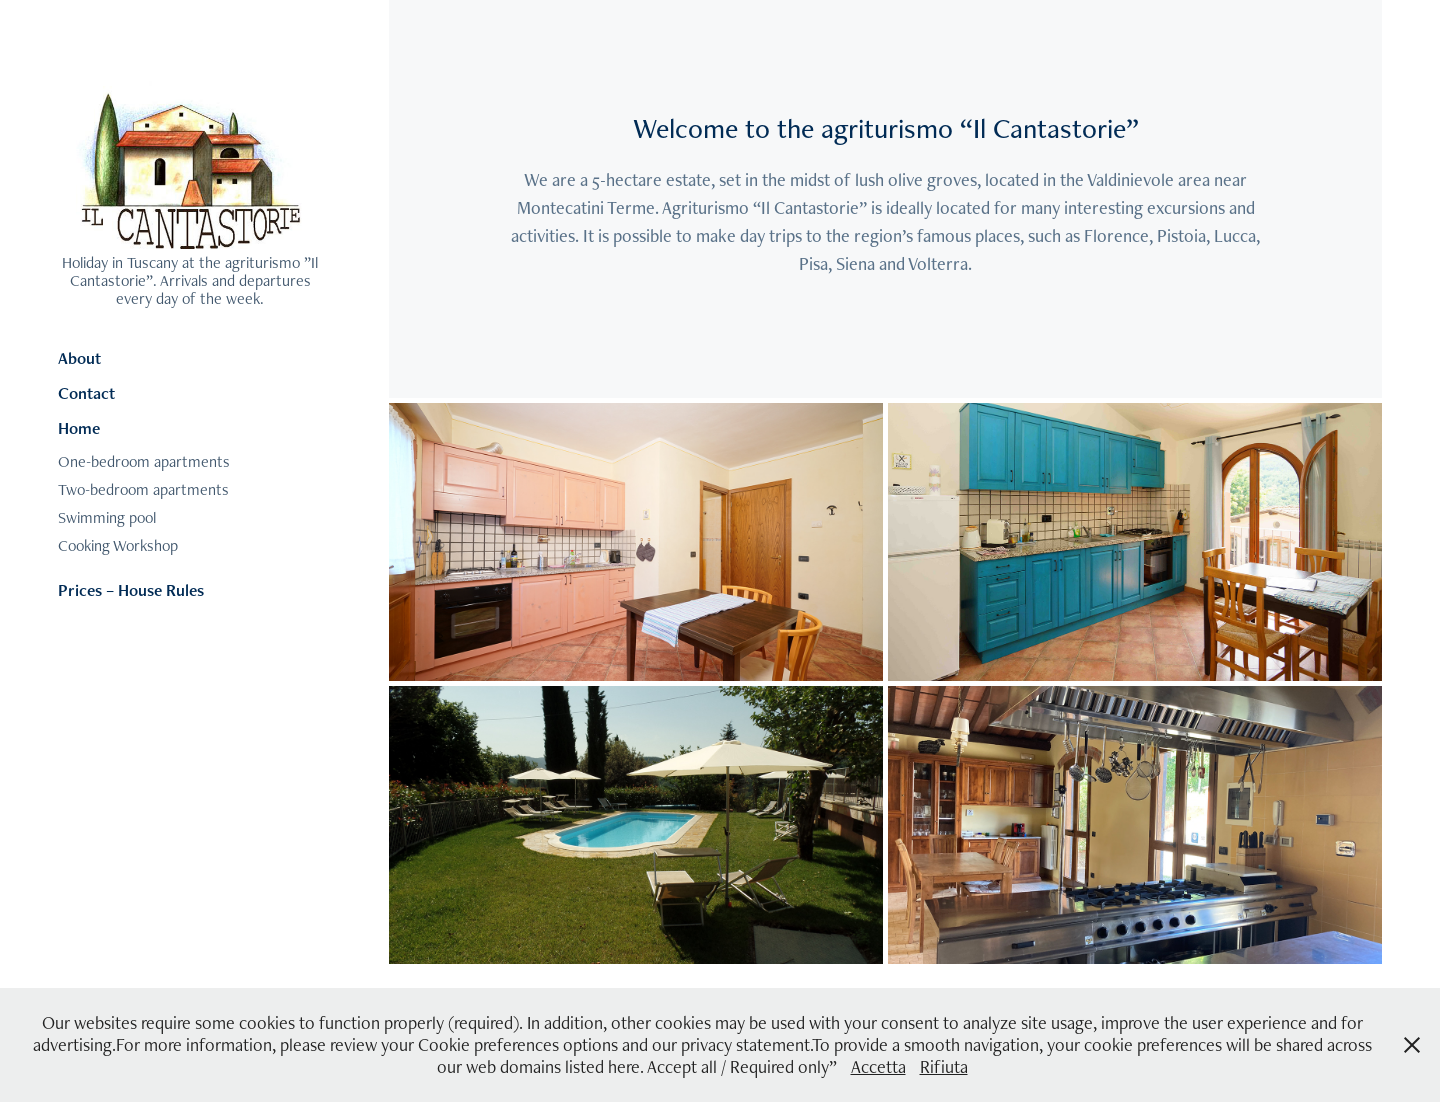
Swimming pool (107, 517)
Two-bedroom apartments (143, 489)
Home (79, 428)
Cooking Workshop (118, 545)
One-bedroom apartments (144, 461)
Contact (86, 393)
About (79, 358)
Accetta (878, 1066)
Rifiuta (944, 1066)
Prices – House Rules (131, 590)
